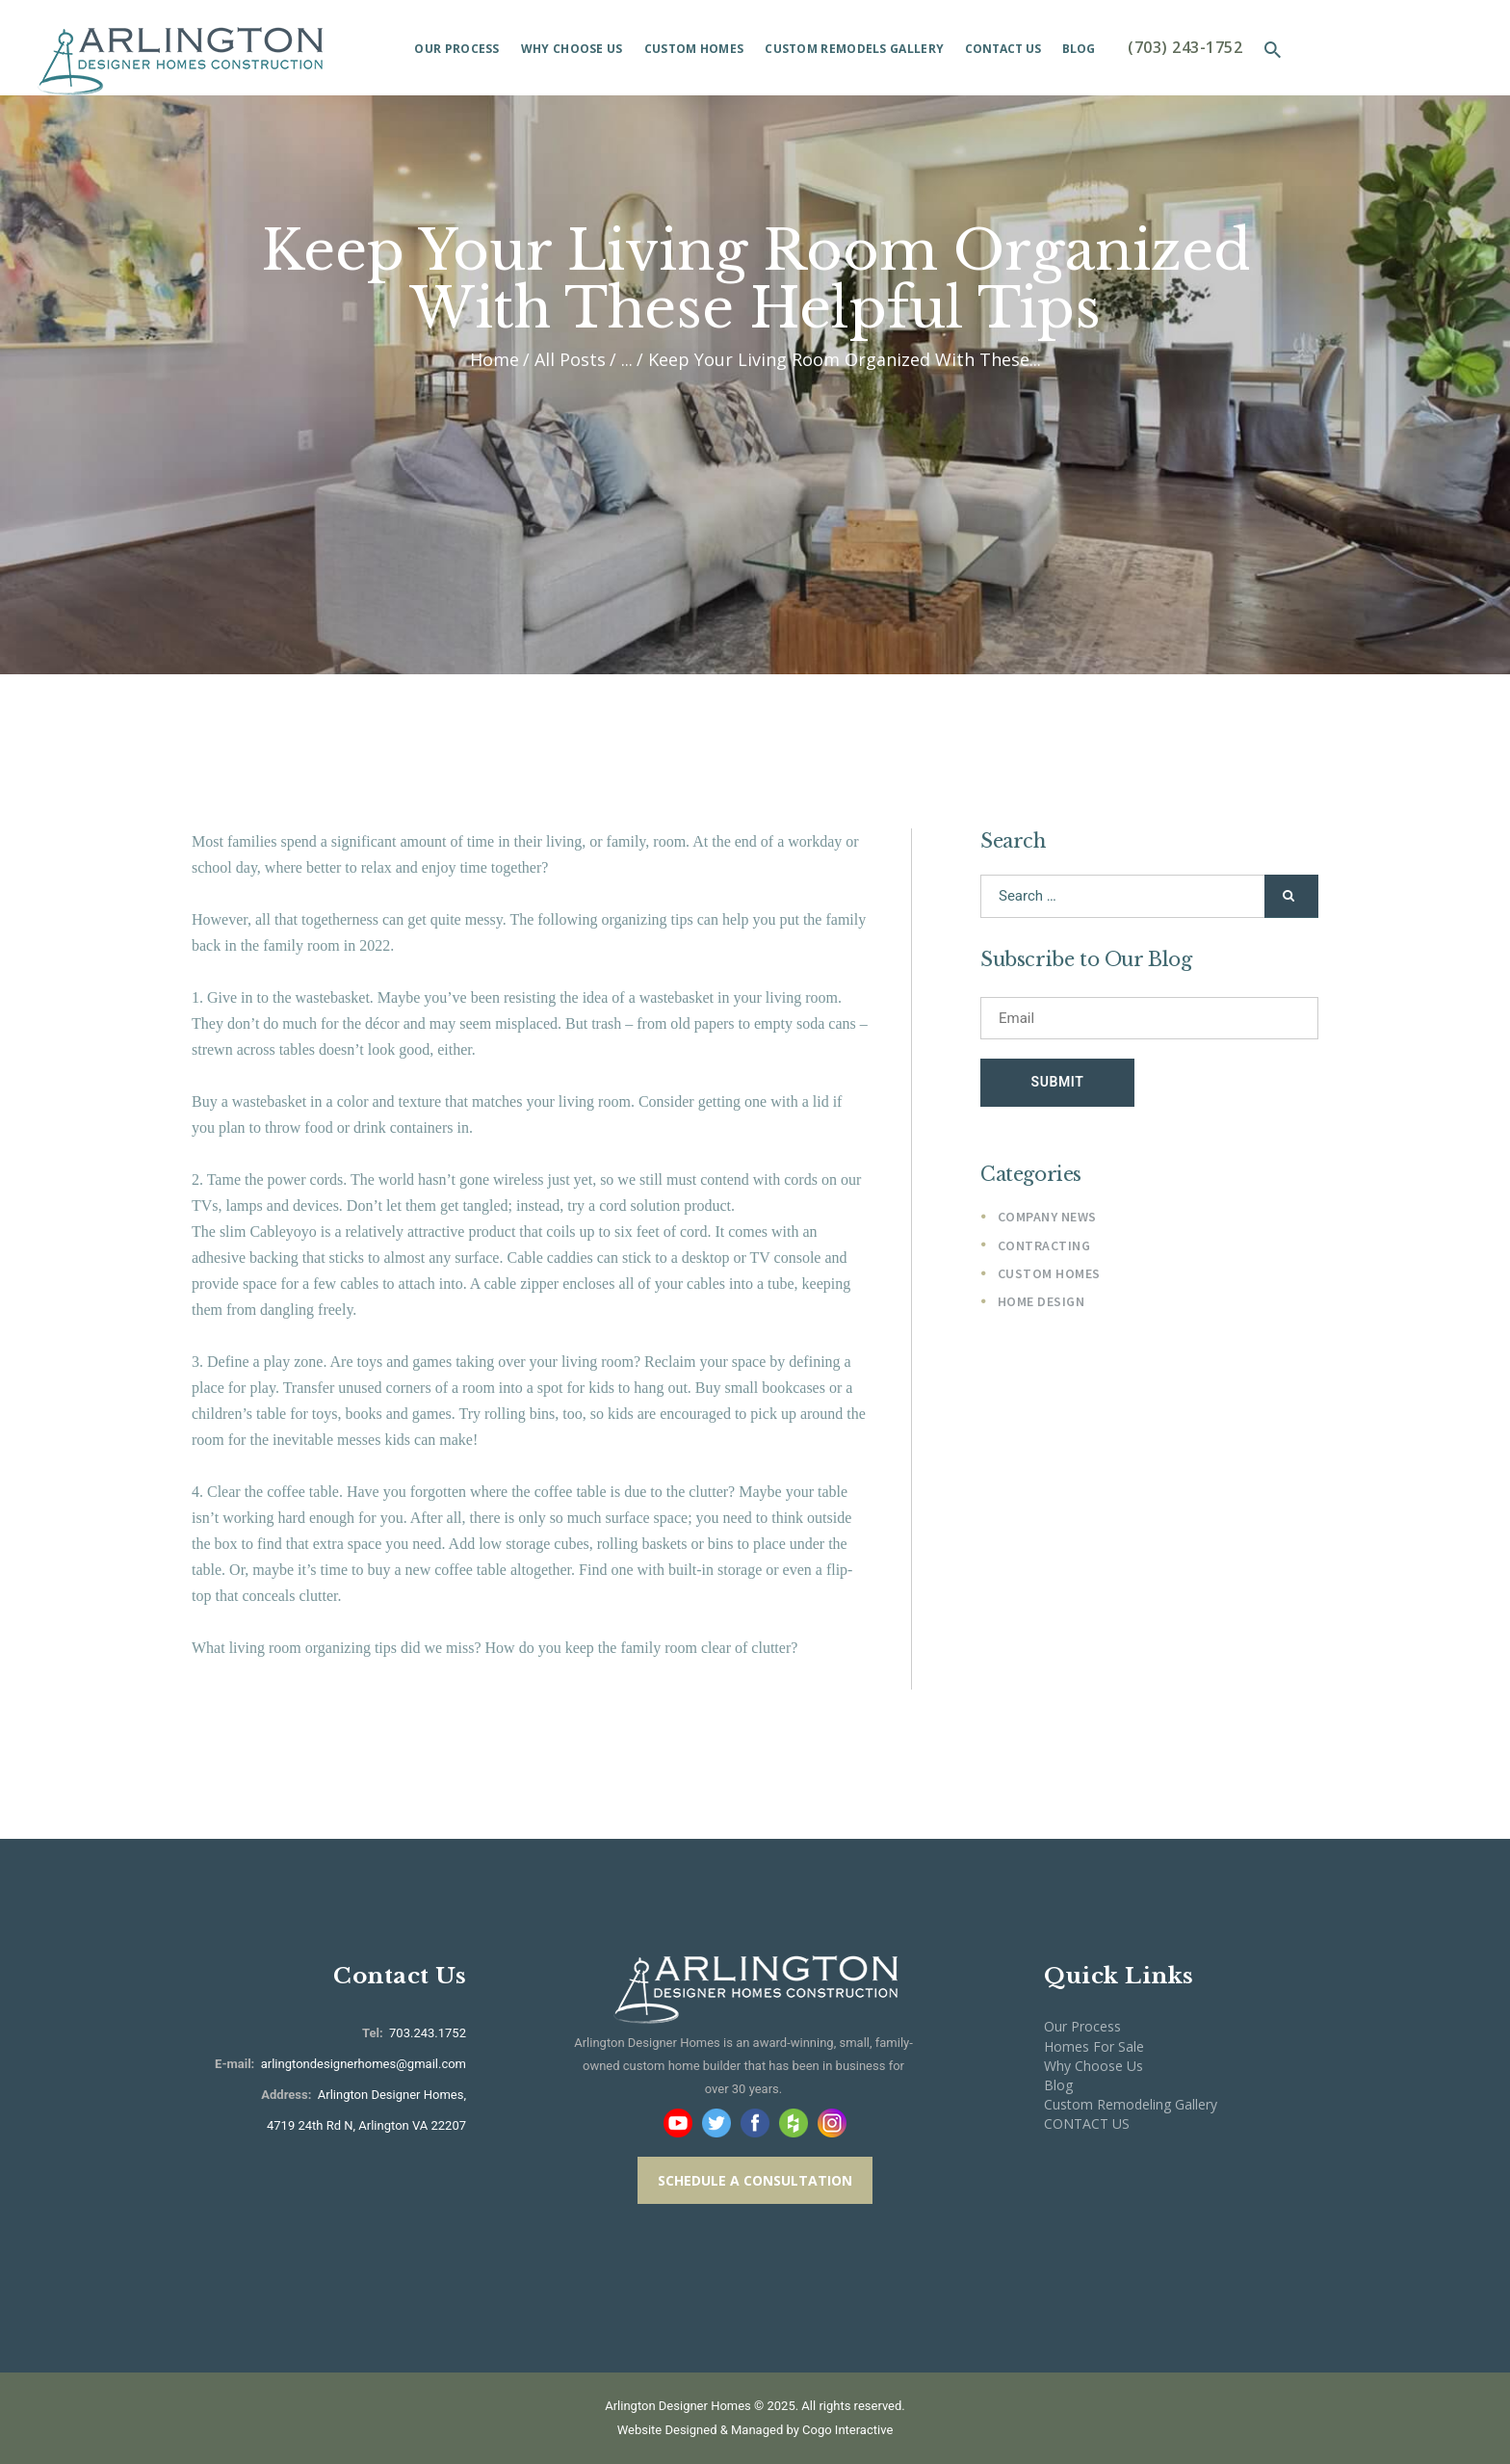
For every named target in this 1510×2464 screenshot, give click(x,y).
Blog (1058, 2085)
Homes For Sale (1094, 2046)
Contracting (1044, 1246)
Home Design (1041, 1303)
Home (494, 360)
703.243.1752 (426, 2033)
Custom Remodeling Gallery (1130, 2104)
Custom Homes (1049, 1275)
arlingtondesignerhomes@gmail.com (363, 2064)
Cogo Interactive (847, 2430)
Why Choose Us (1093, 2066)
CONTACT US (1087, 2123)
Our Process (1082, 2026)
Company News (1047, 1217)
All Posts (570, 359)
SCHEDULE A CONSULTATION (755, 2180)
